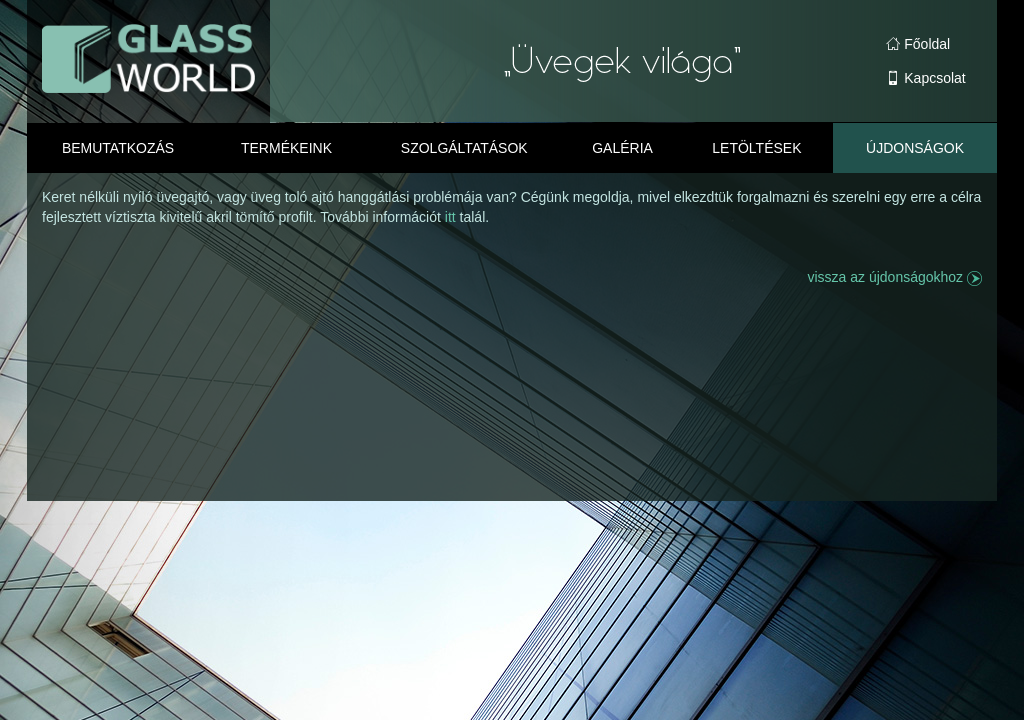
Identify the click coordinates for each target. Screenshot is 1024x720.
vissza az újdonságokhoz (894, 277)
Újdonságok (915, 148)
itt (452, 217)
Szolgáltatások (464, 148)
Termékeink (286, 148)
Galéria (622, 148)
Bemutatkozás (118, 148)
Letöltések (756, 148)
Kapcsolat (925, 78)
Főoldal (918, 44)
